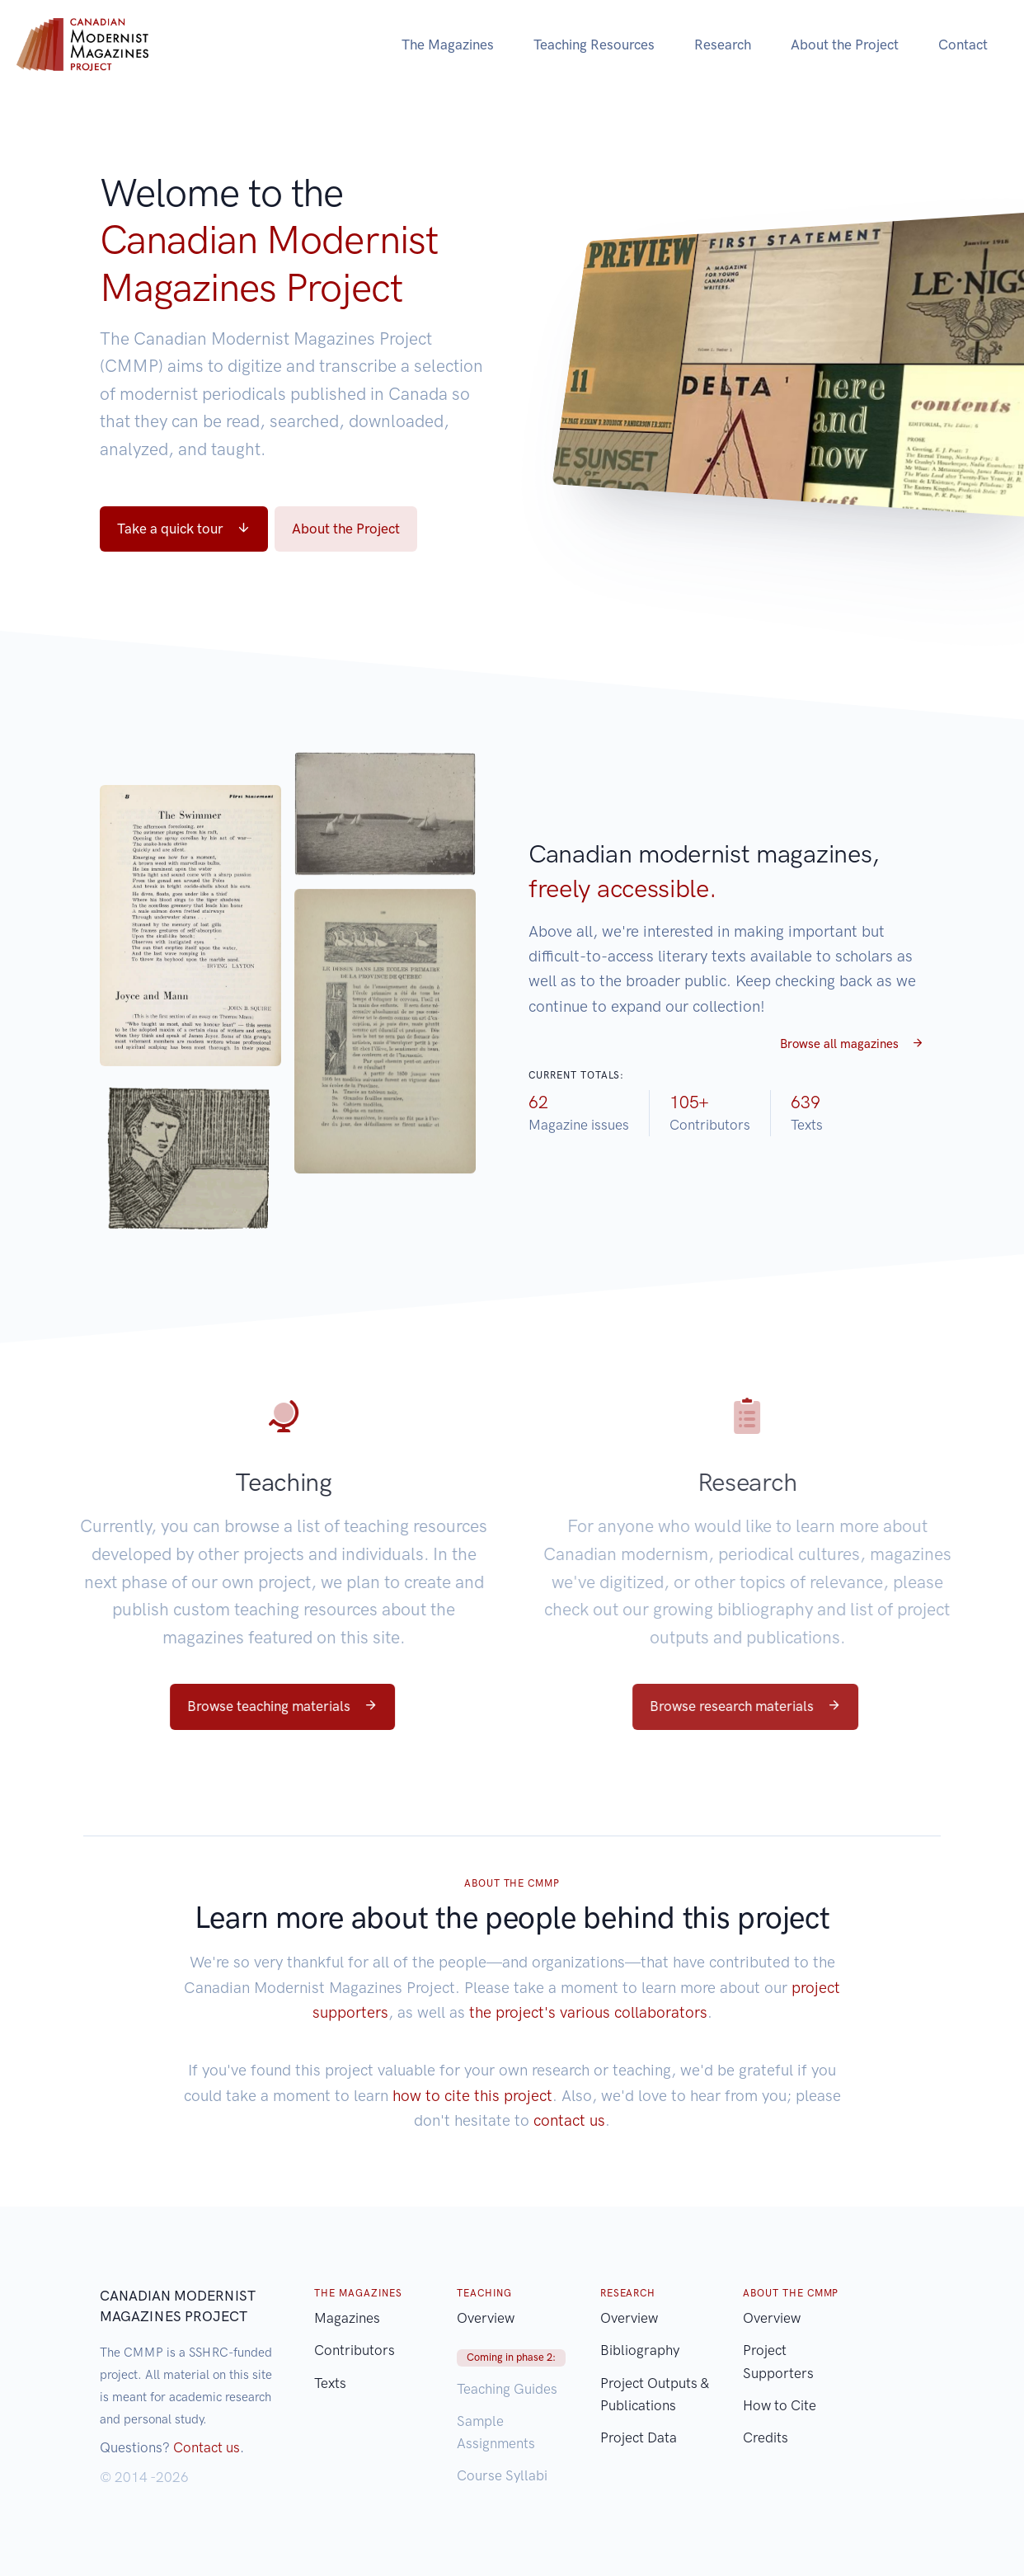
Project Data (638, 2437)
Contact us (206, 2447)
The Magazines (448, 44)
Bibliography (639, 2350)
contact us (569, 2120)
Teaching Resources (594, 44)
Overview (485, 2318)
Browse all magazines (852, 1044)
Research (722, 44)
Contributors (354, 2350)
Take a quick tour (184, 528)
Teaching (245, 1482)
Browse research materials (797, 1706)
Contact (963, 44)
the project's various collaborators (588, 2012)
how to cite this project (472, 2095)
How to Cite (779, 2405)
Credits (765, 2437)
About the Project (845, 44)
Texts (330, 2383)
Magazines (347, 2318)
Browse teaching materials (244, 1706)
